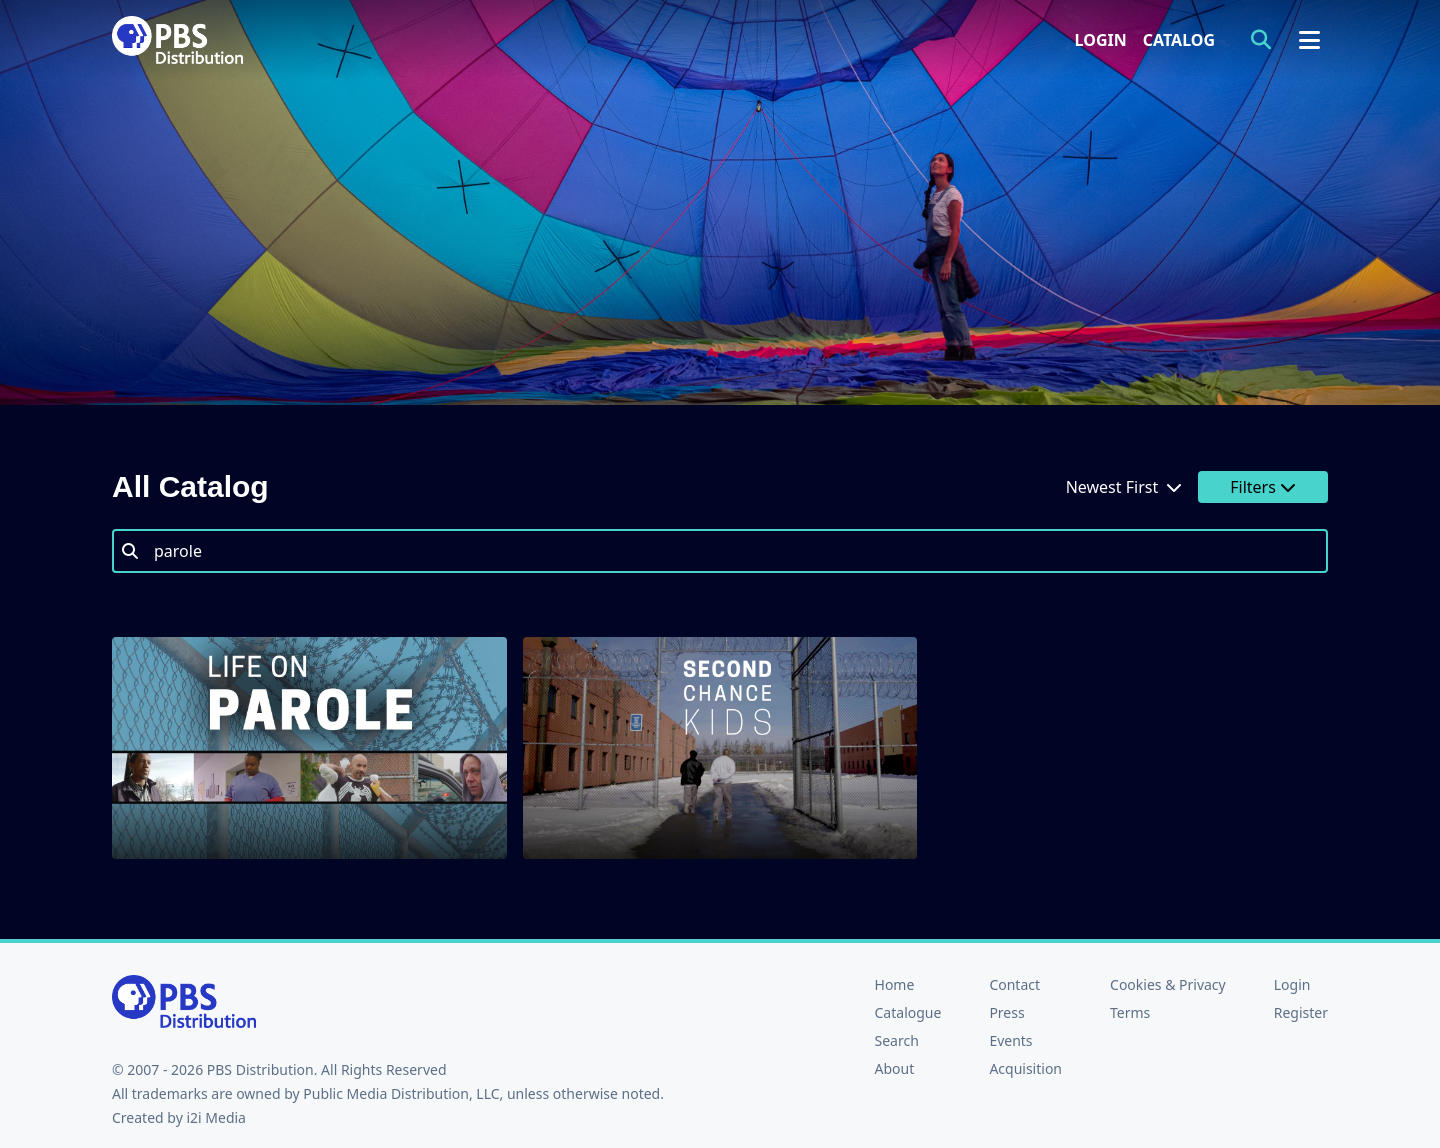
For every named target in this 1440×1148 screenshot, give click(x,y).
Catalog (1179, 40)
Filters (1263, 487)
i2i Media (216, 1117)
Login (1101, 40)
